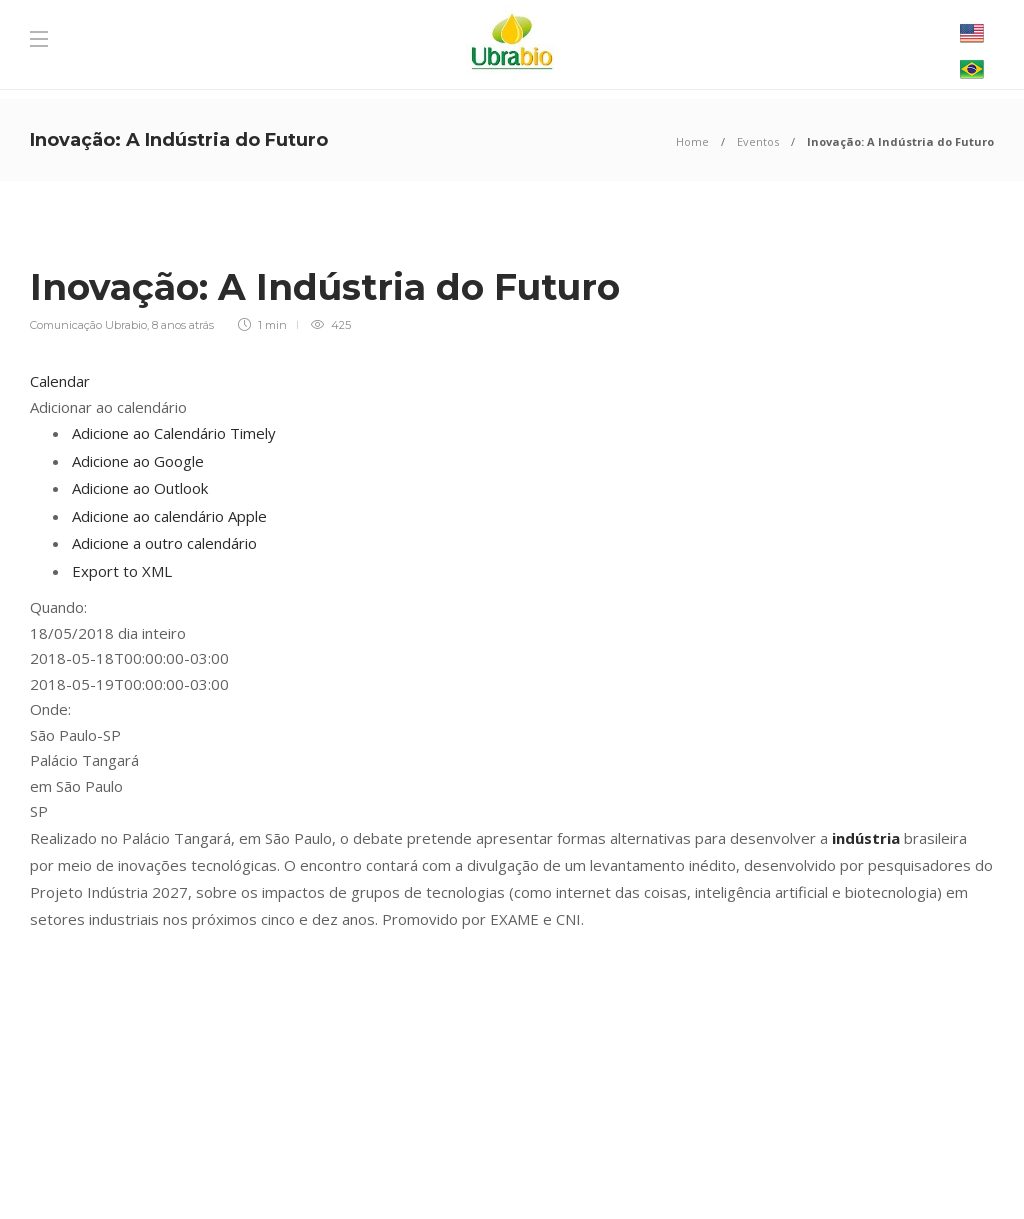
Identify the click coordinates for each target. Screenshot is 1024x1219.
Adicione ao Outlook (140, 488)
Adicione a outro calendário (164, 543)
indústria (866, 838)
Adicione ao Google (138, 461)
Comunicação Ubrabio (88, 325)
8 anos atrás (183, 325)
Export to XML (122, 571)
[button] (108, 407)
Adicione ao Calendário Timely (174, 433)
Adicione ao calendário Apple (169, 516)
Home (692, 141)
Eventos (758, 141)
